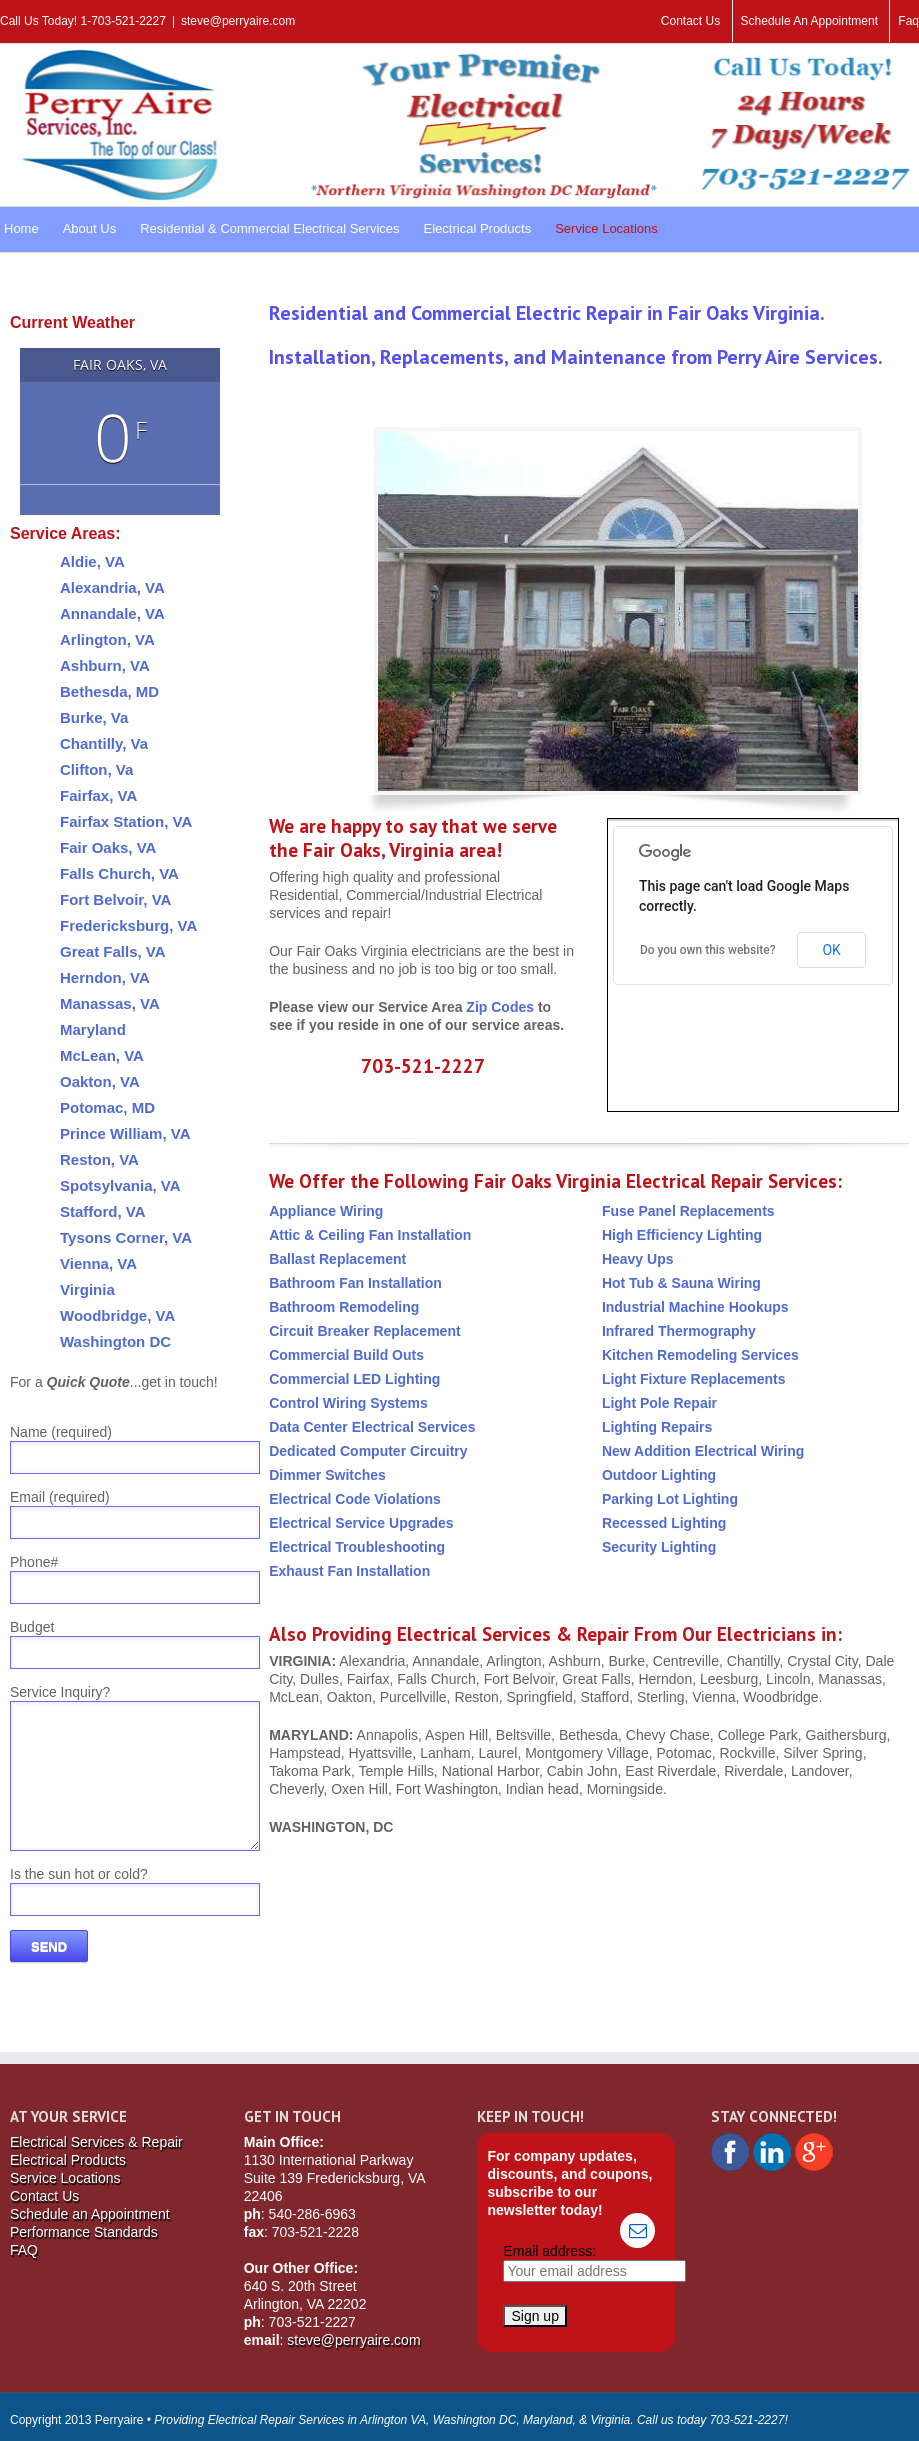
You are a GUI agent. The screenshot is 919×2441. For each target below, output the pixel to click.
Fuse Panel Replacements (688, 1211)
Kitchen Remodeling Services (700, 1355)
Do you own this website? (708, 950)
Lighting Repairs (657, 1427)
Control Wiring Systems (348, 1403)
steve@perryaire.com (238, 21)
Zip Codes (500, 1007)
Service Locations (65, 2178)
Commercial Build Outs (346, 1355)
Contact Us (690, 21)
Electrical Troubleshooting (357, 1547)
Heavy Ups (638, 1259)
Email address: (549, 2251)
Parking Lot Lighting (670, 1499)
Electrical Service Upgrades (361, 1523)
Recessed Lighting (664, 1523)
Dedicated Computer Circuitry (368, 1451)
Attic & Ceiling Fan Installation (370, 1235)
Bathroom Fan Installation (355, 1283)
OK (831, 950)
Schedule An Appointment (809, 21)
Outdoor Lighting (659, 1475)
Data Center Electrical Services (372, 1427)
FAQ (24, 2250)
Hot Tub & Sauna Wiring (681, 1283)
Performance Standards (84, 2232)
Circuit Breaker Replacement (364, 1331)
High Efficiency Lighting (682, 1235)
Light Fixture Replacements (694, 1379)
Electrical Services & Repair (96, 2142)
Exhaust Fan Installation (349, 1571)
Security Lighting (659, 1547)
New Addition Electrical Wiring (703, 1451)
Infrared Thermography (679, 1331)
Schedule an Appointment (90, 2214)
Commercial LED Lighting (354, 1379)
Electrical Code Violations (355, 1499)
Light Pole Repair (659, 1403)
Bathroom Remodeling (344, 1307)
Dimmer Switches (327, 1475)
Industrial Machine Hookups (695, 1307)
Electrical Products (68, 2160)
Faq (908, 21)
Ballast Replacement (337, 1259)
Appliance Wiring (326, 1211)
